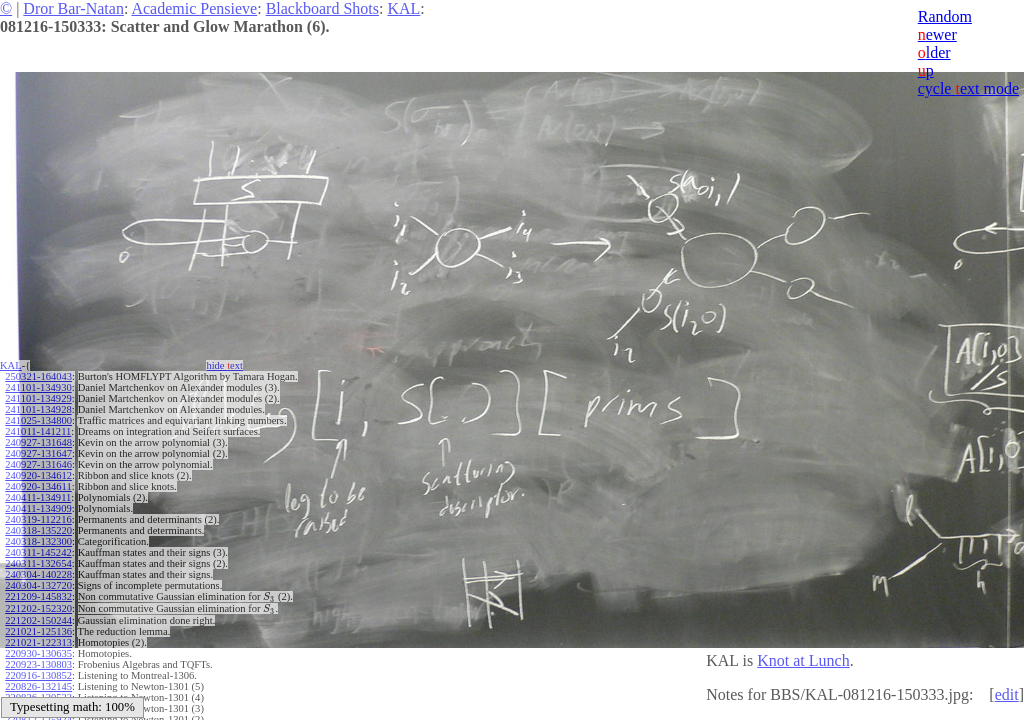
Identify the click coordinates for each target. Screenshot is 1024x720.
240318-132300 (38, 541)
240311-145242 (38, 552)
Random (945, 16)
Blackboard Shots (322, 8)
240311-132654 (38, 563)
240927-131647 (38, 453)
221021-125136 (38, 631)
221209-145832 (38, 596)
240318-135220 (38, 530)
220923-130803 (38, 664)
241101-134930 (38, 387)
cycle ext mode (968, 88)
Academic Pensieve (194, 8)
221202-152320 (38, 608)
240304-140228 (38, 574)
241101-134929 (38, 398)
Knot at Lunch (803, 660)
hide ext (224, 365)
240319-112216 (38, 519)
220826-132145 (38, 686)
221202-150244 (38, 620)
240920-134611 (38, 486)
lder (934, 52)
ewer (937, 34)
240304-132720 (38, 585)
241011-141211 (38, 431)
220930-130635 (38, 653)
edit (1007, 694)
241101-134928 (38, 409)
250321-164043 (38, 376)
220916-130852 (38, 675)
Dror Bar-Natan (73, 8)
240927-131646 (38, 464)
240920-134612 (38, 475)
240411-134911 (38, 497)
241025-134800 (38, 420)
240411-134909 (38, 508)
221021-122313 (38, 642)
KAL (403, 8)
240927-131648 (38, 442)
